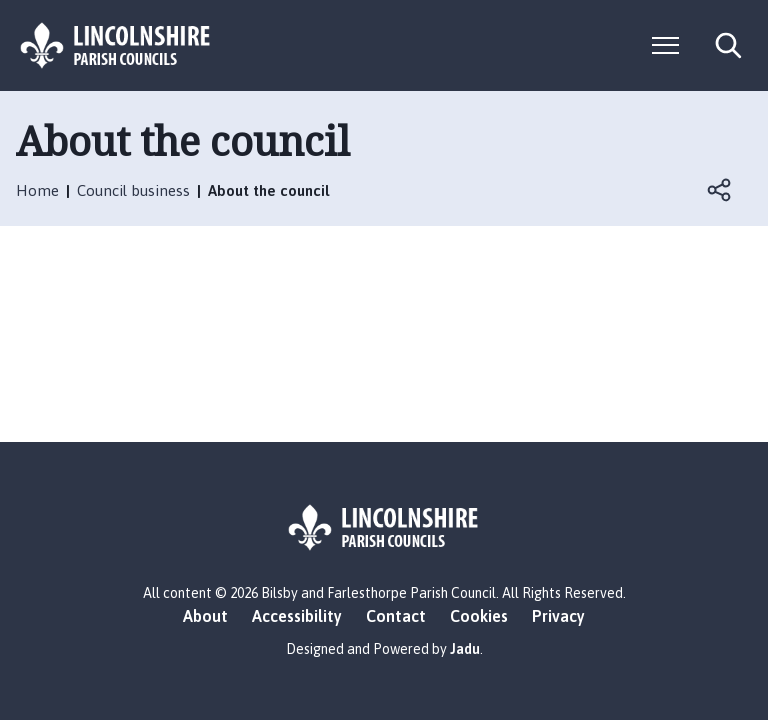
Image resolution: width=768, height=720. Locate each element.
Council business (133, 190)
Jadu (465, 649)
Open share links (720, 190)
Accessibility (297, 616)
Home (37, 190)
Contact (396, 616)
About (205, 616)
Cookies (479, 616)
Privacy (558, 616)
